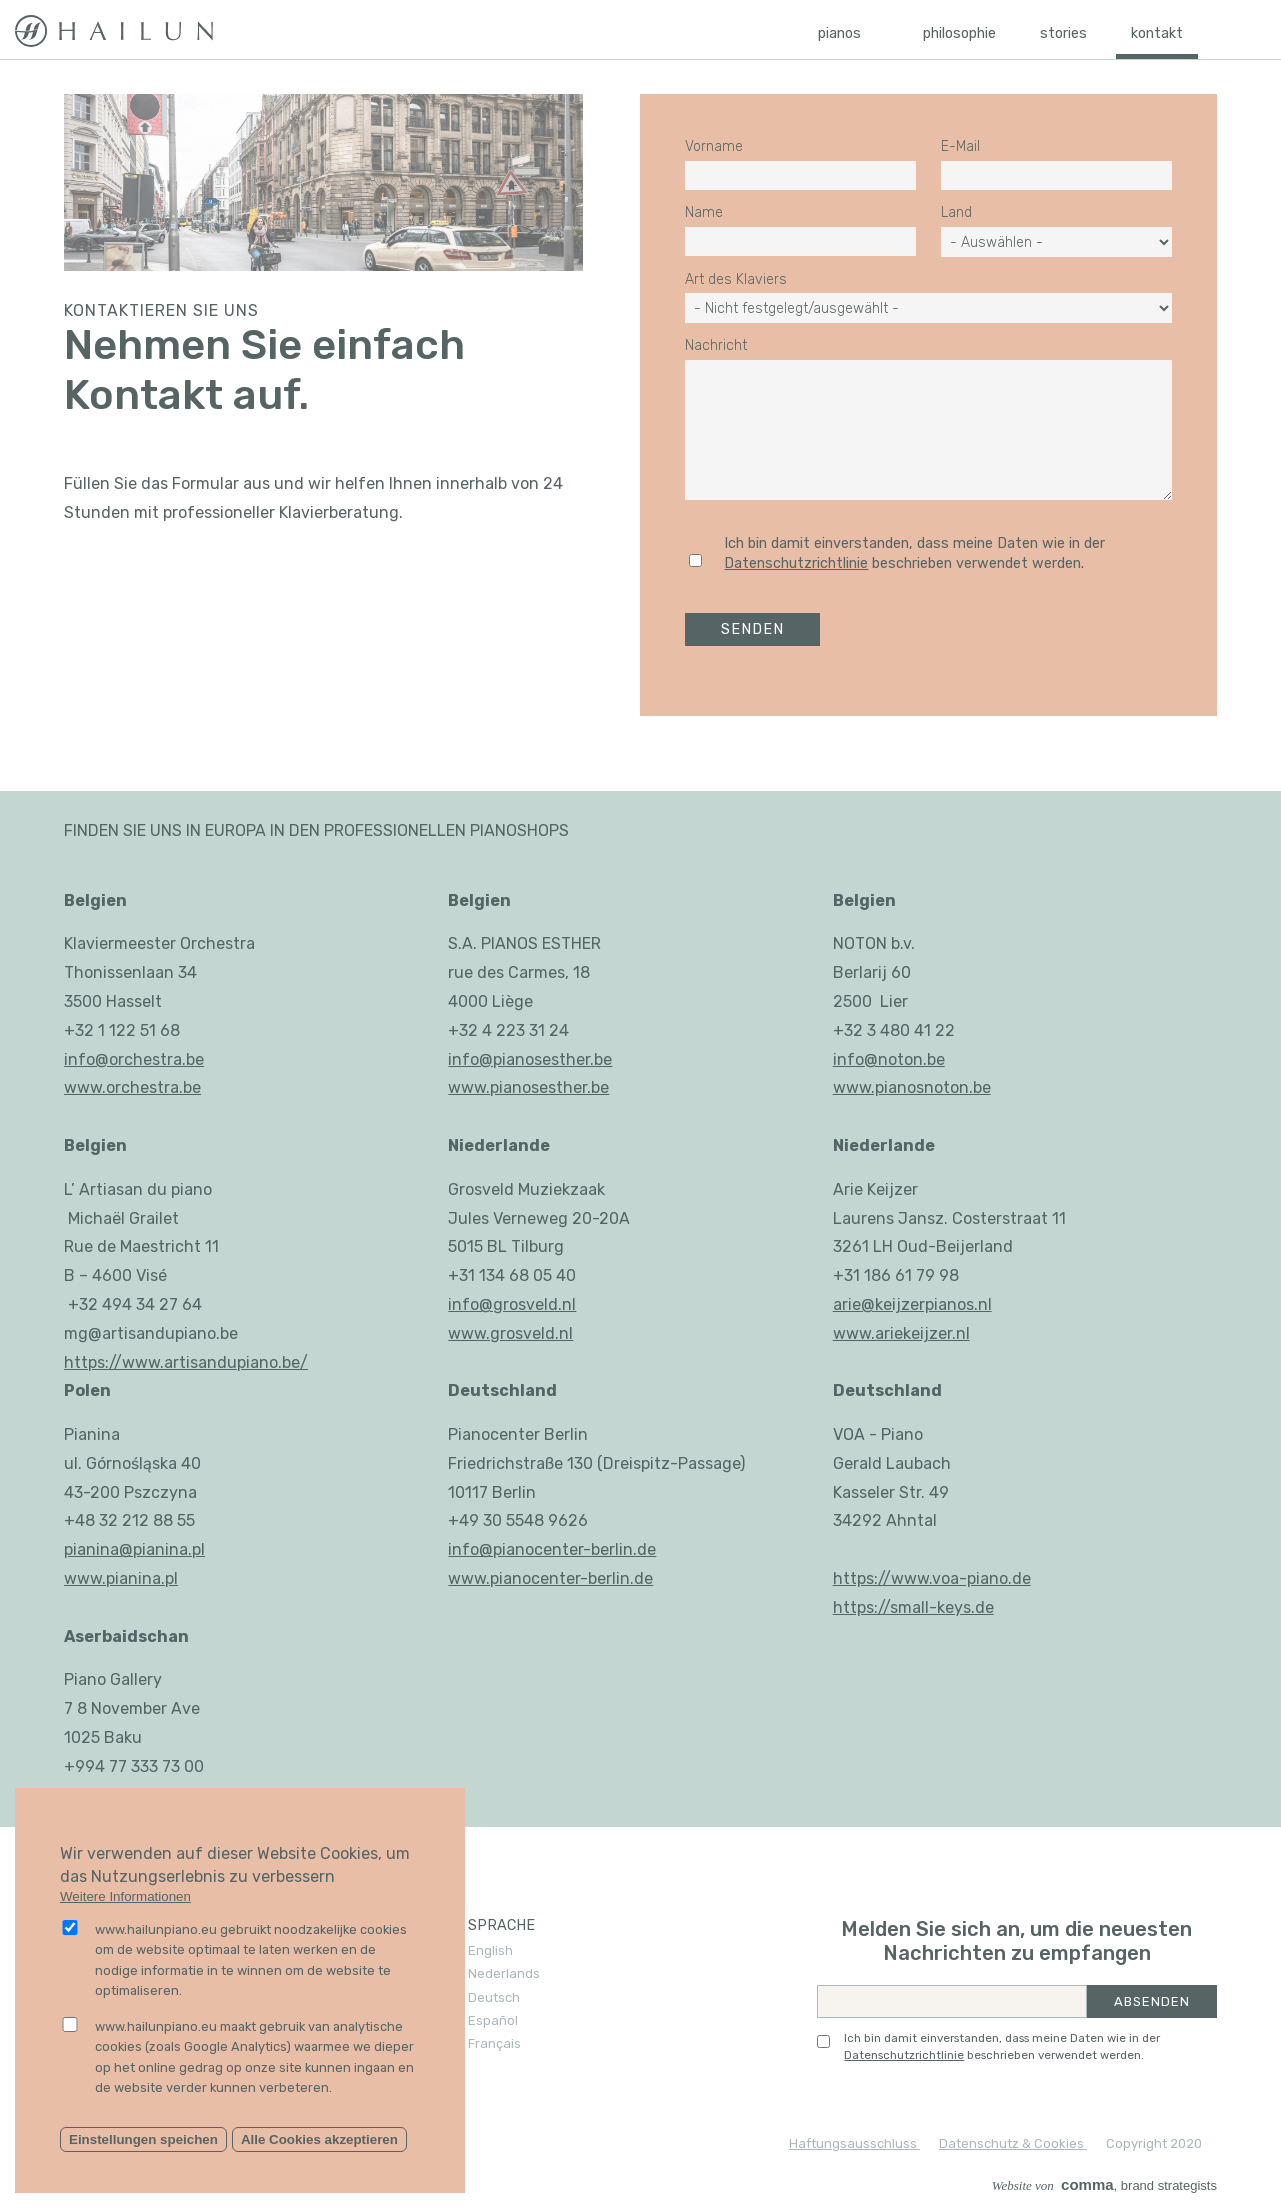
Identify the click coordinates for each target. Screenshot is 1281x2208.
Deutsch (494, 1997)
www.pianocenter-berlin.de (550, 1578)
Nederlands (504, 1973)
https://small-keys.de (913, 1607)
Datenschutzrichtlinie (796, 563)
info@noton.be (889, 1059)
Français (494, 2043)
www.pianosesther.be (528, 1087)
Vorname (714, 147)
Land (956, 213)
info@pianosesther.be (530, 1059)
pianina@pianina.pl (134, 1549)
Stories (1063, 33)
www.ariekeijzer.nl (901, 1333)
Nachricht (716, 346)
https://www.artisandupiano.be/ (186, 1362)
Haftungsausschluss (854, 2143)
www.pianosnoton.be (912, 1087)
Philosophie (959, 33)
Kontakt (1157, 33)
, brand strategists (1104, 2185)
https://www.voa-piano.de (932, 1578)
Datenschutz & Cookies (1013, 2143)
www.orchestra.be (132, 1087)
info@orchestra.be (134, 1059)
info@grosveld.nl (512, 1304)
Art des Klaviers (736, 280)
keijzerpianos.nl (933, 1304)
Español (493, 2020)
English (490, 1950)
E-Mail (960, 147)
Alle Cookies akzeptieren (319, 2139)
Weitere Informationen (125, 1896)
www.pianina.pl (121, 1578)
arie (847, 1304)
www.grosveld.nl (510, 1333)
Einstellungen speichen (143, 2139)
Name (704, 213)
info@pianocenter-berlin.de (552, 1549)
